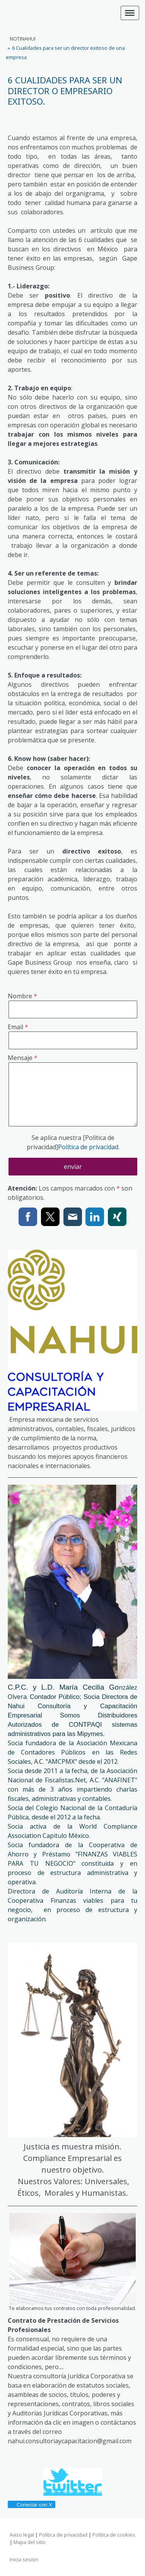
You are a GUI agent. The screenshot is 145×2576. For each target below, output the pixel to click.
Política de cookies (113, 2534)
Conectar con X (31, 2505)
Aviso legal (22, 2534)
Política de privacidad (88, 1147)
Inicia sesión (24, 2559)
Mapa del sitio (30, 2542)
